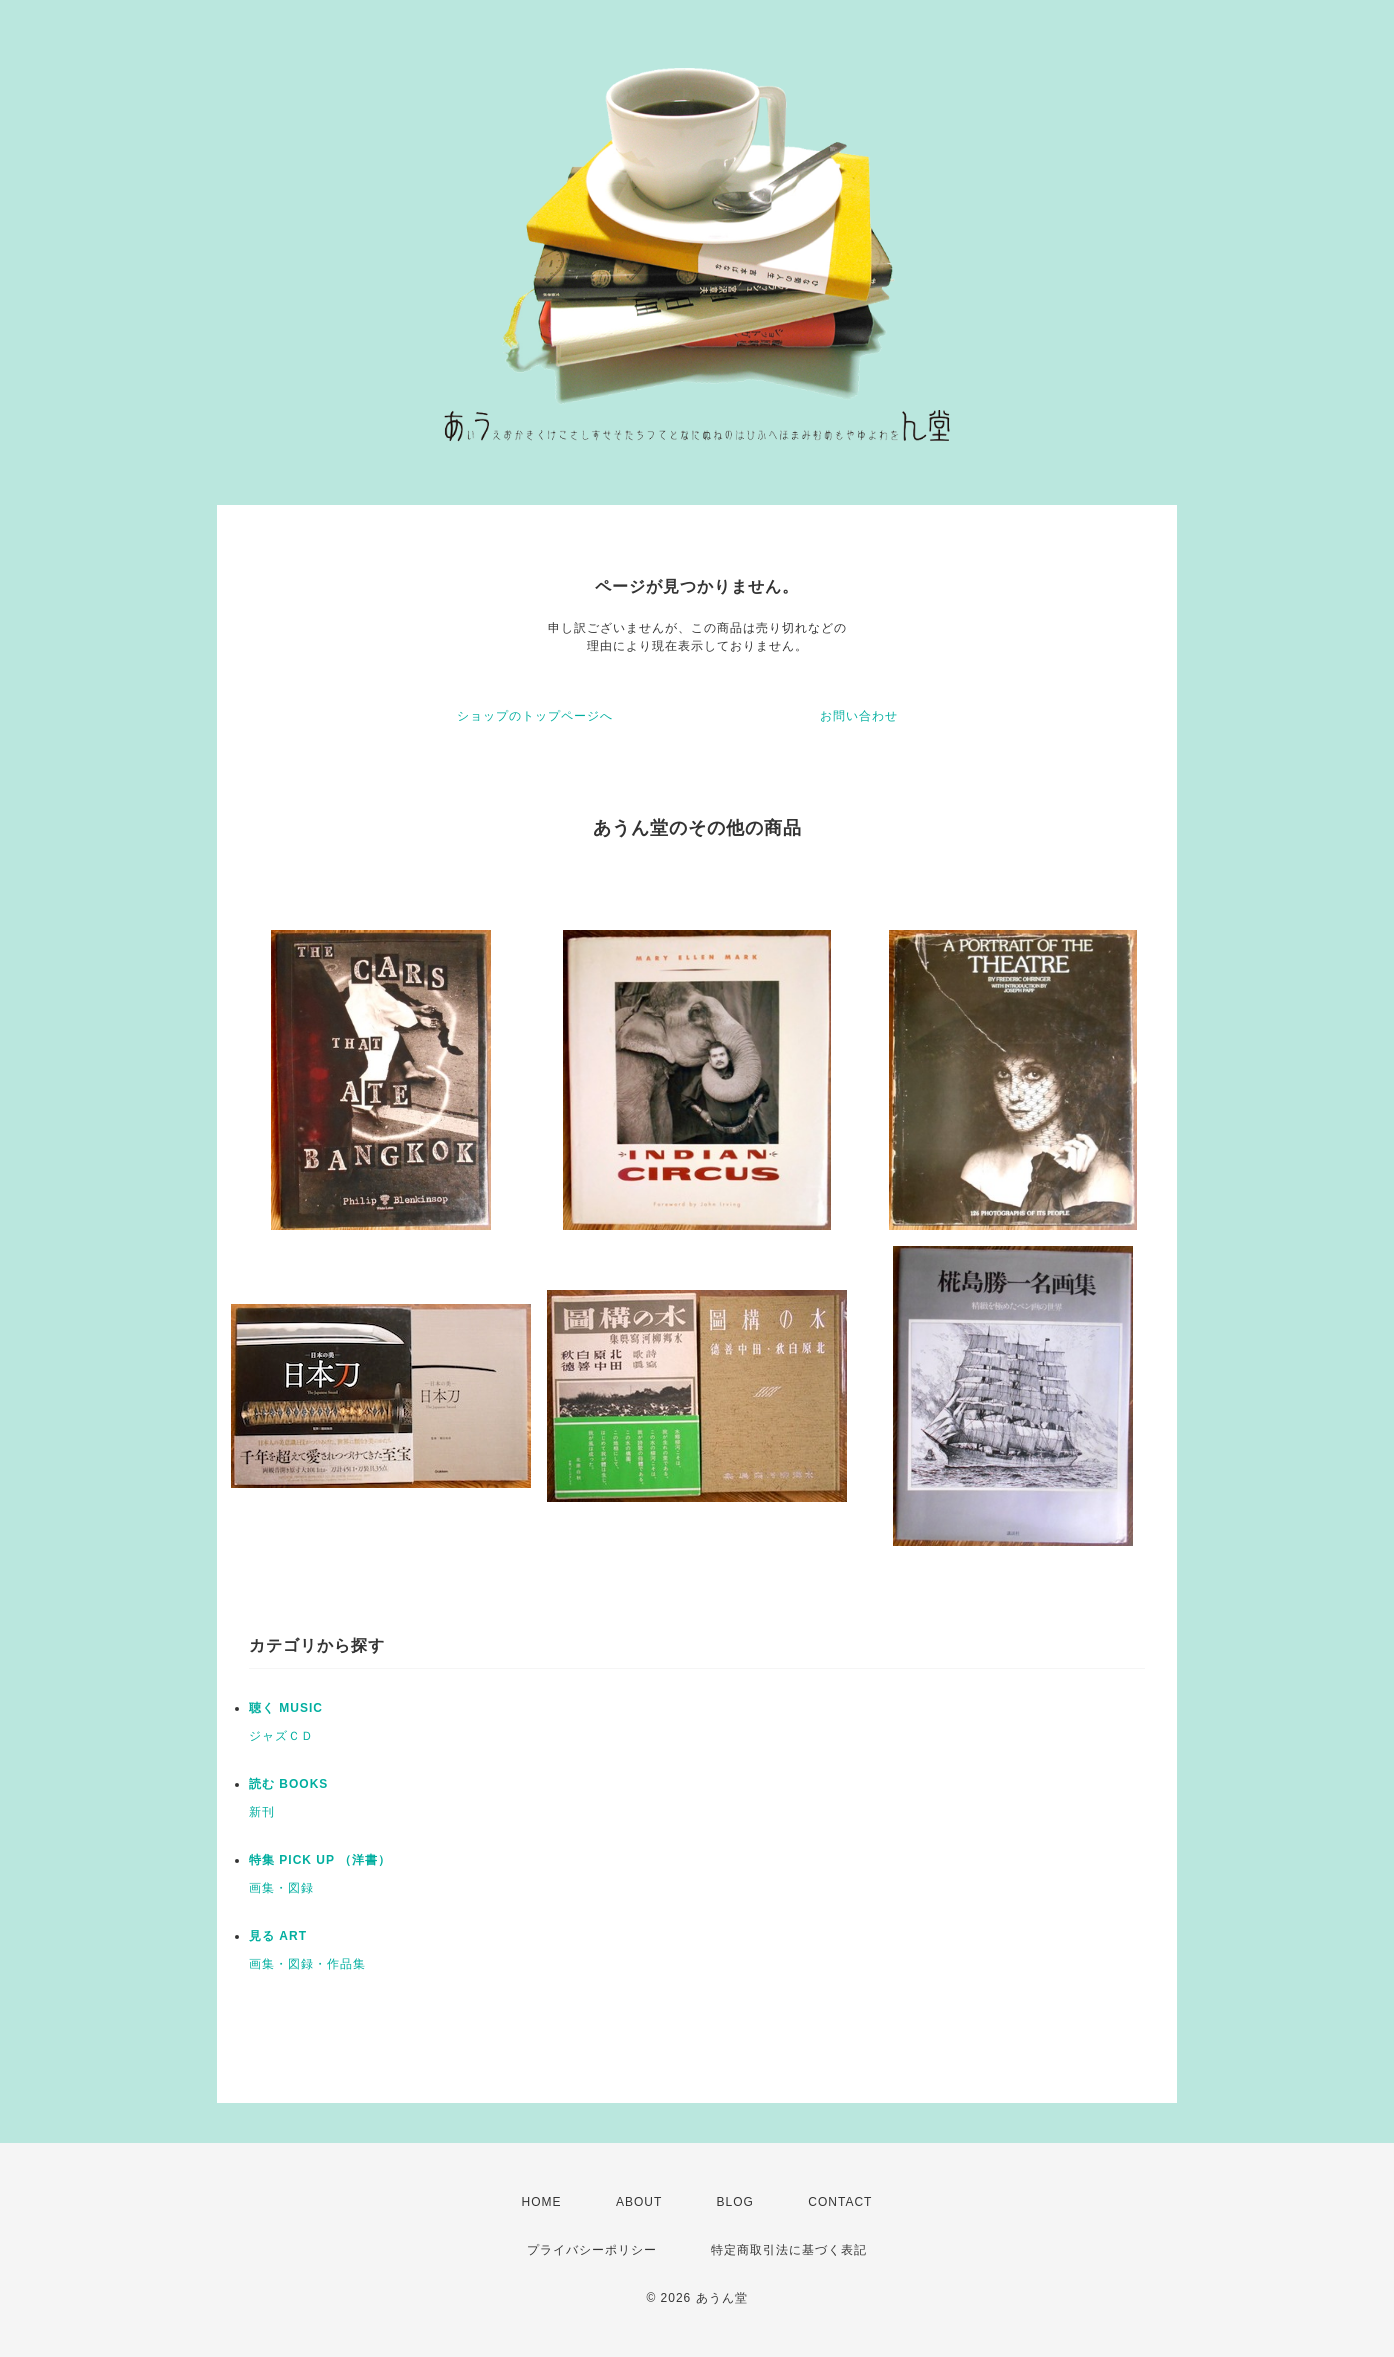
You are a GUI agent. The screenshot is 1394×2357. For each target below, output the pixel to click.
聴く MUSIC (286, 1708)
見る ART (278, 1936)
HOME (542, 2202)
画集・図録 (281, 1888)
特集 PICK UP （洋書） (320, 1860)
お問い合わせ (859, 716)
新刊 (262, 1812)
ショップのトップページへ (535, 716)
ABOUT (639, 2202)
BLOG (735, 2202)
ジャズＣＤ (281, 1736)
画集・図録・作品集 (307, 1964)
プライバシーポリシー (592, 2250)
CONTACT (840, 2202)
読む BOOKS (288, 1784)
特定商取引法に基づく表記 (789, 2250)
